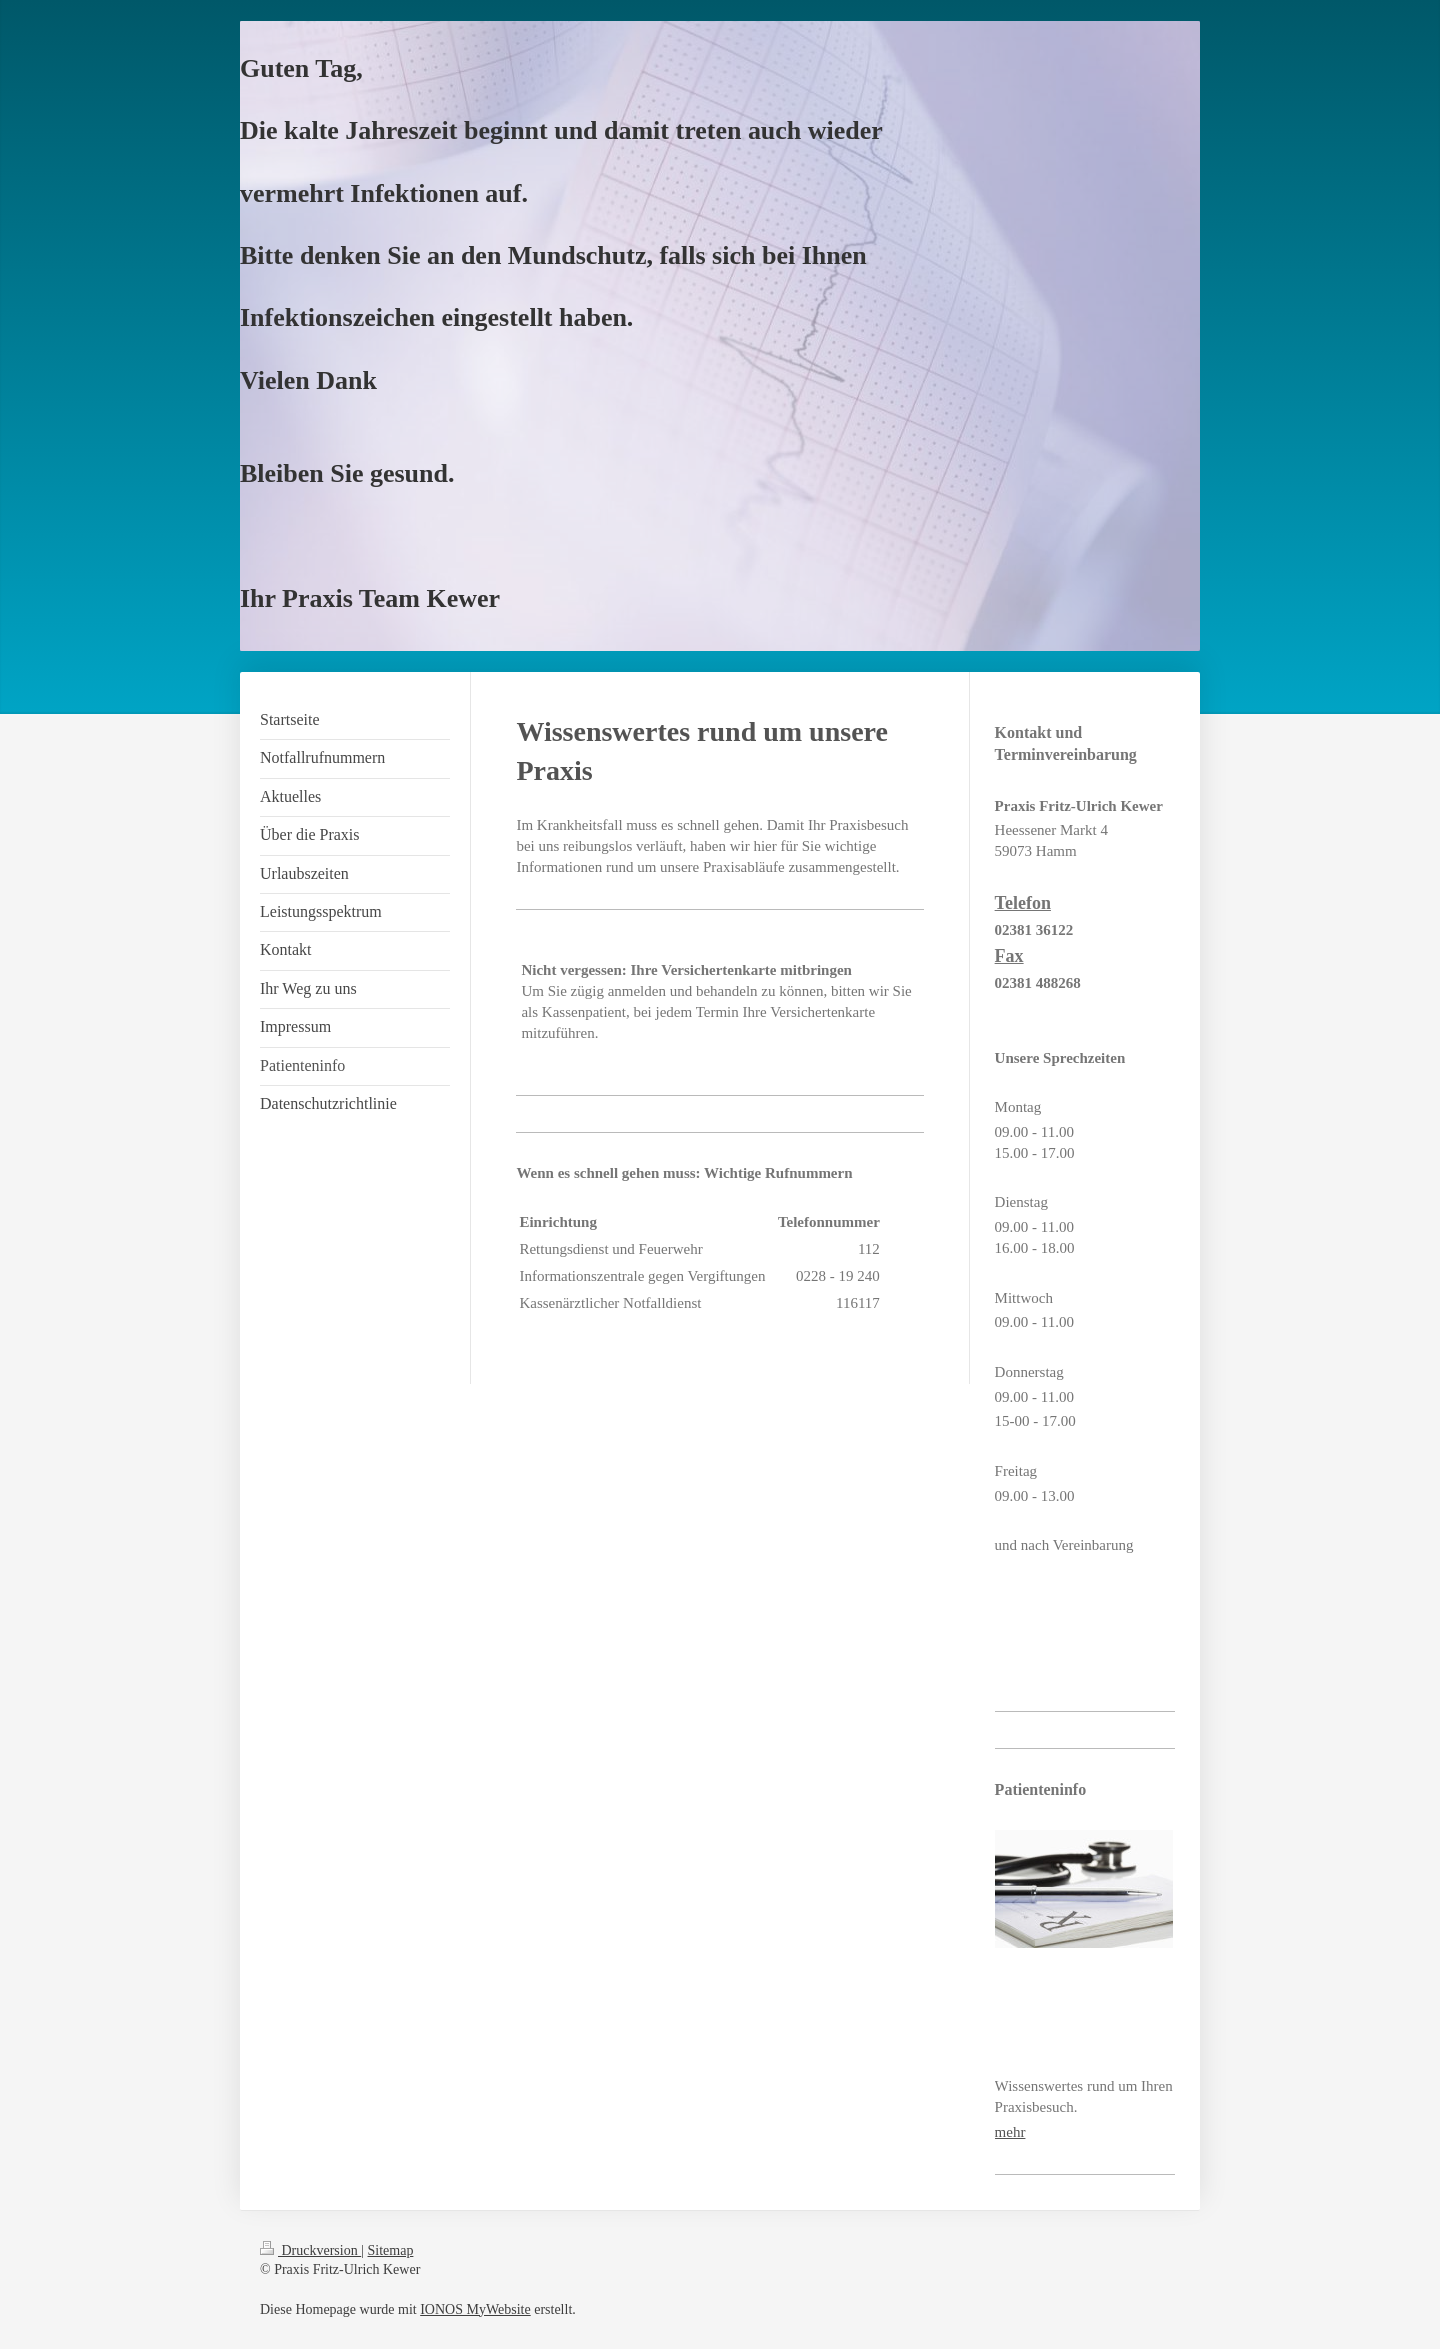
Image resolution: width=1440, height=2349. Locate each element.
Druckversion (310, 2250)
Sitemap (391, 2250)
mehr (1010, 2132)
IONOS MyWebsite (475, 2309)
